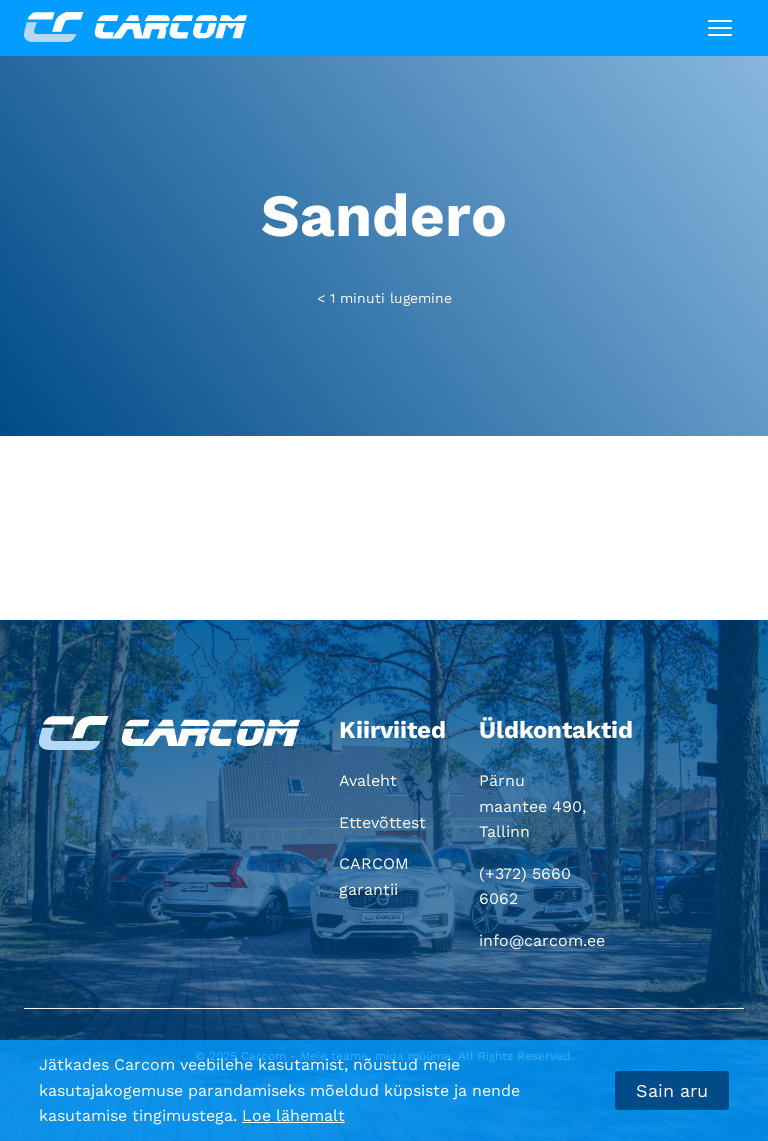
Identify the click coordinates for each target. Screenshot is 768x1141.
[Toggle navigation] (720, 28)
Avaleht (368, 780)
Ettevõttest (382, 822)
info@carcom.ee (542, 940)
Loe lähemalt (293, 1115)
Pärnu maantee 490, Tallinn (532, 806)
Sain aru (672, 1090)
